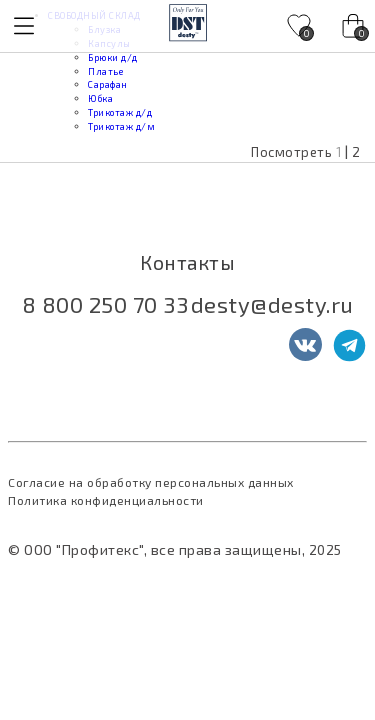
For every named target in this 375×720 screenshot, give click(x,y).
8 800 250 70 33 (105, 304)
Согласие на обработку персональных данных (151, 482)
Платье (105, 71)
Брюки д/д (113, 57)
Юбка (100, 98)
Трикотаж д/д (120, 112)
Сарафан (108, 84)
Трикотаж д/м (121, 126)
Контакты (187, 262)
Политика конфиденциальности (106, 500)
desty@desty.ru (272, 304)
